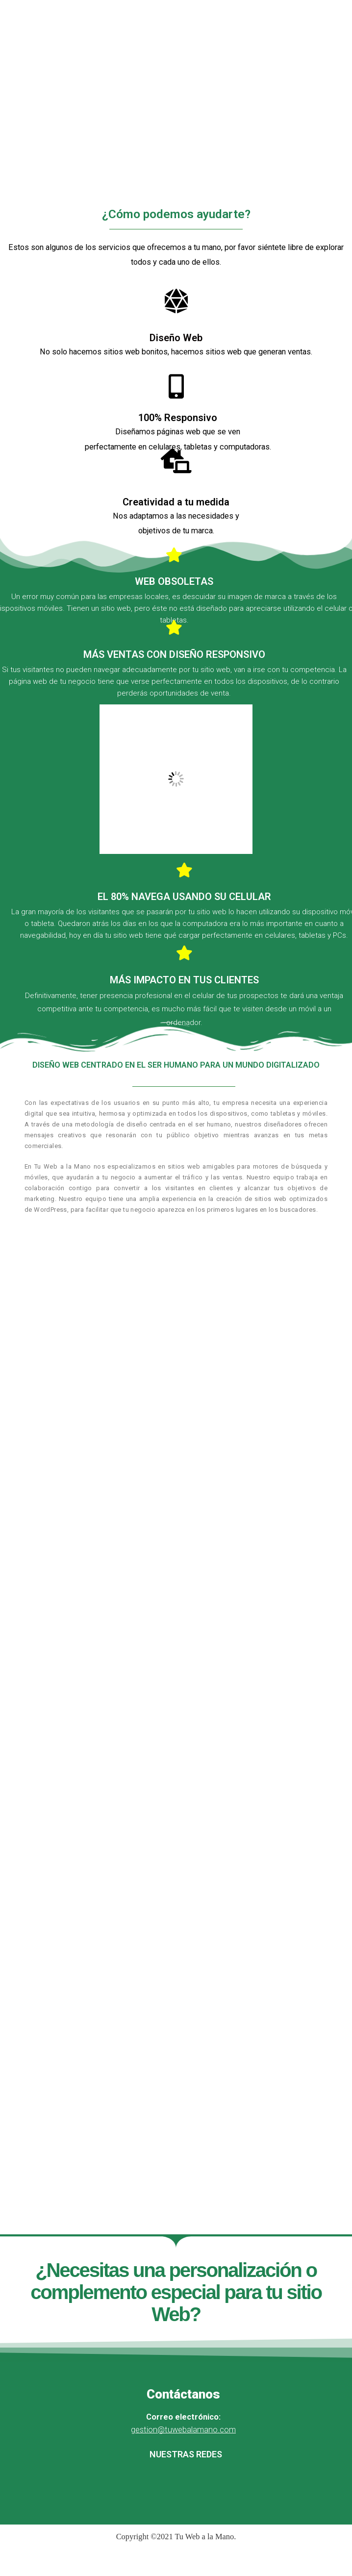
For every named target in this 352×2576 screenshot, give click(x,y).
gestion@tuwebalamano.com (183, 2429)
